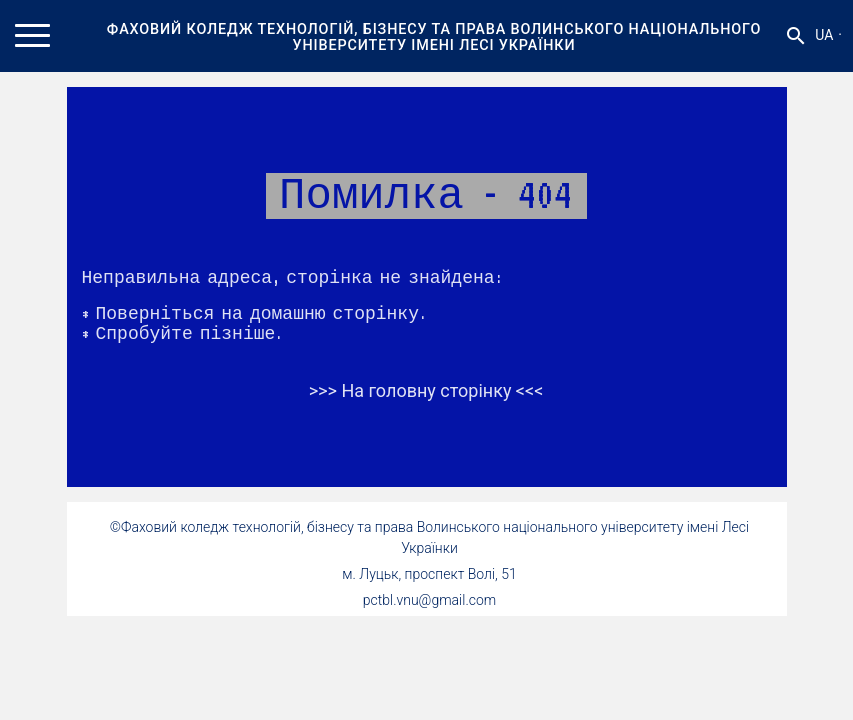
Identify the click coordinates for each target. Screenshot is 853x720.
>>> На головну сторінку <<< (426, 390)
